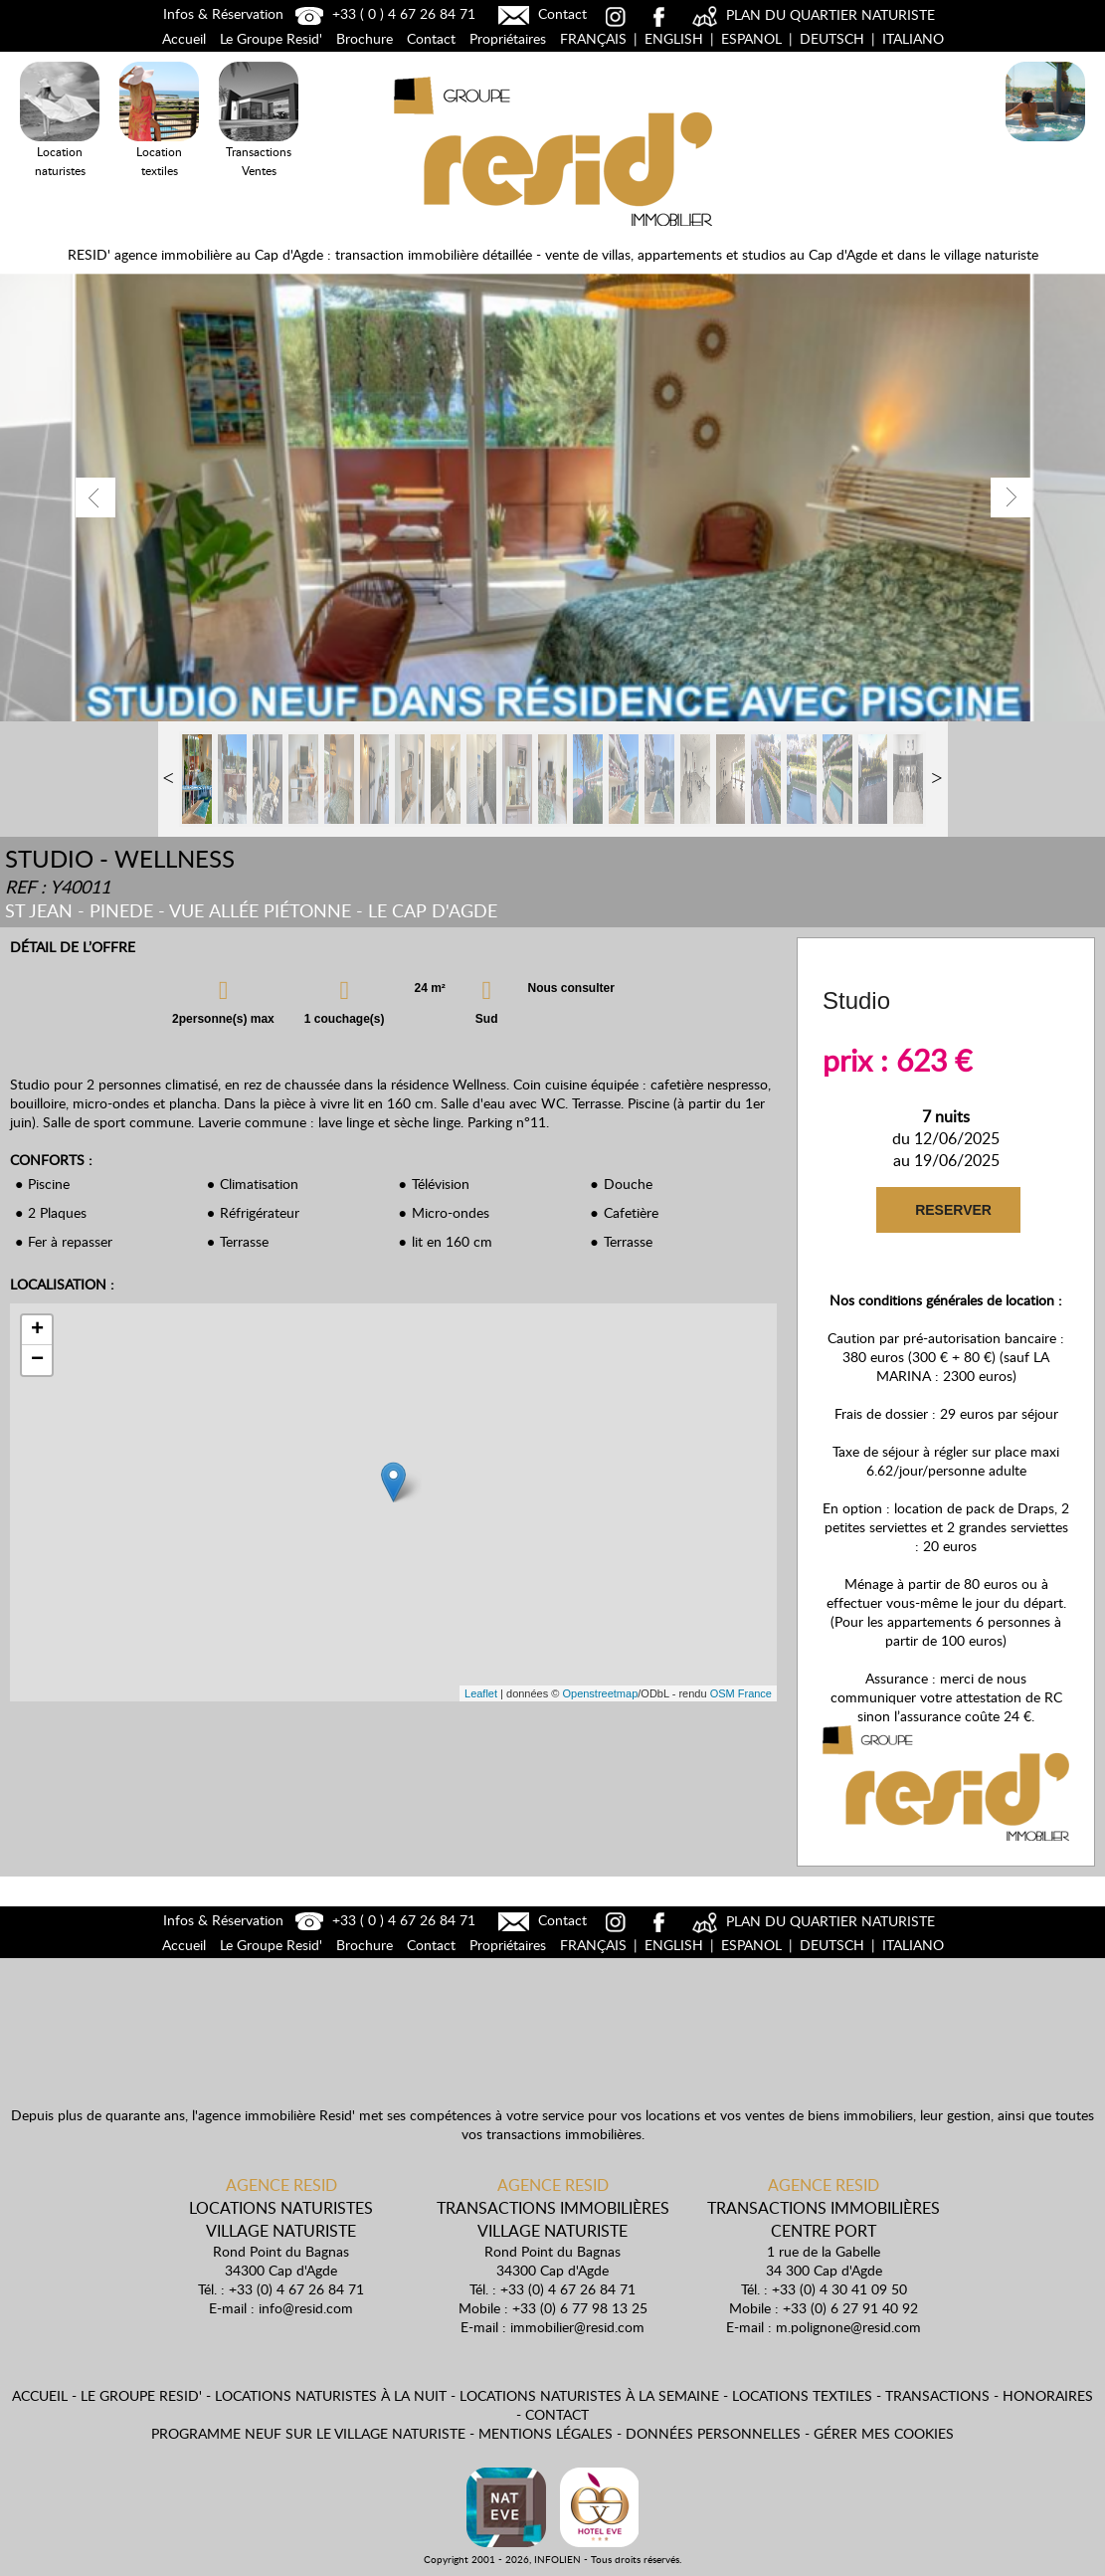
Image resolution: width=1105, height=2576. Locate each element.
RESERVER (952, 1210)
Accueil (184, 38)
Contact (540, 13)
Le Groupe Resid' (271, 38)
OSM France (741, 1693)
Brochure (364, 38)
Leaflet (480, 1693)
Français (593, 38)
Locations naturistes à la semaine (589, 2395)
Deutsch (832, 38)
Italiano (913, 38)
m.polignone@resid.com (848, 2326)
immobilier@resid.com (577, 2326)
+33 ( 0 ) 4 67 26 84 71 (382, 13)
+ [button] (37, 1330)
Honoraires (1048, 2395)
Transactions (937, 2395)
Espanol (751, 38)
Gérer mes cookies (884, 2433)
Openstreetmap (600, 1693)
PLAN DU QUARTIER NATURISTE (811, 14)
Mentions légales (545, 2433)
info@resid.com (306, 2307)
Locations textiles (802, 2395)
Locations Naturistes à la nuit (1045, 145)
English (674, 38)
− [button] (37, 1360)
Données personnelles (713, 2433)
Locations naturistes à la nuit (331, 2395)
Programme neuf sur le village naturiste (308, 2433)
